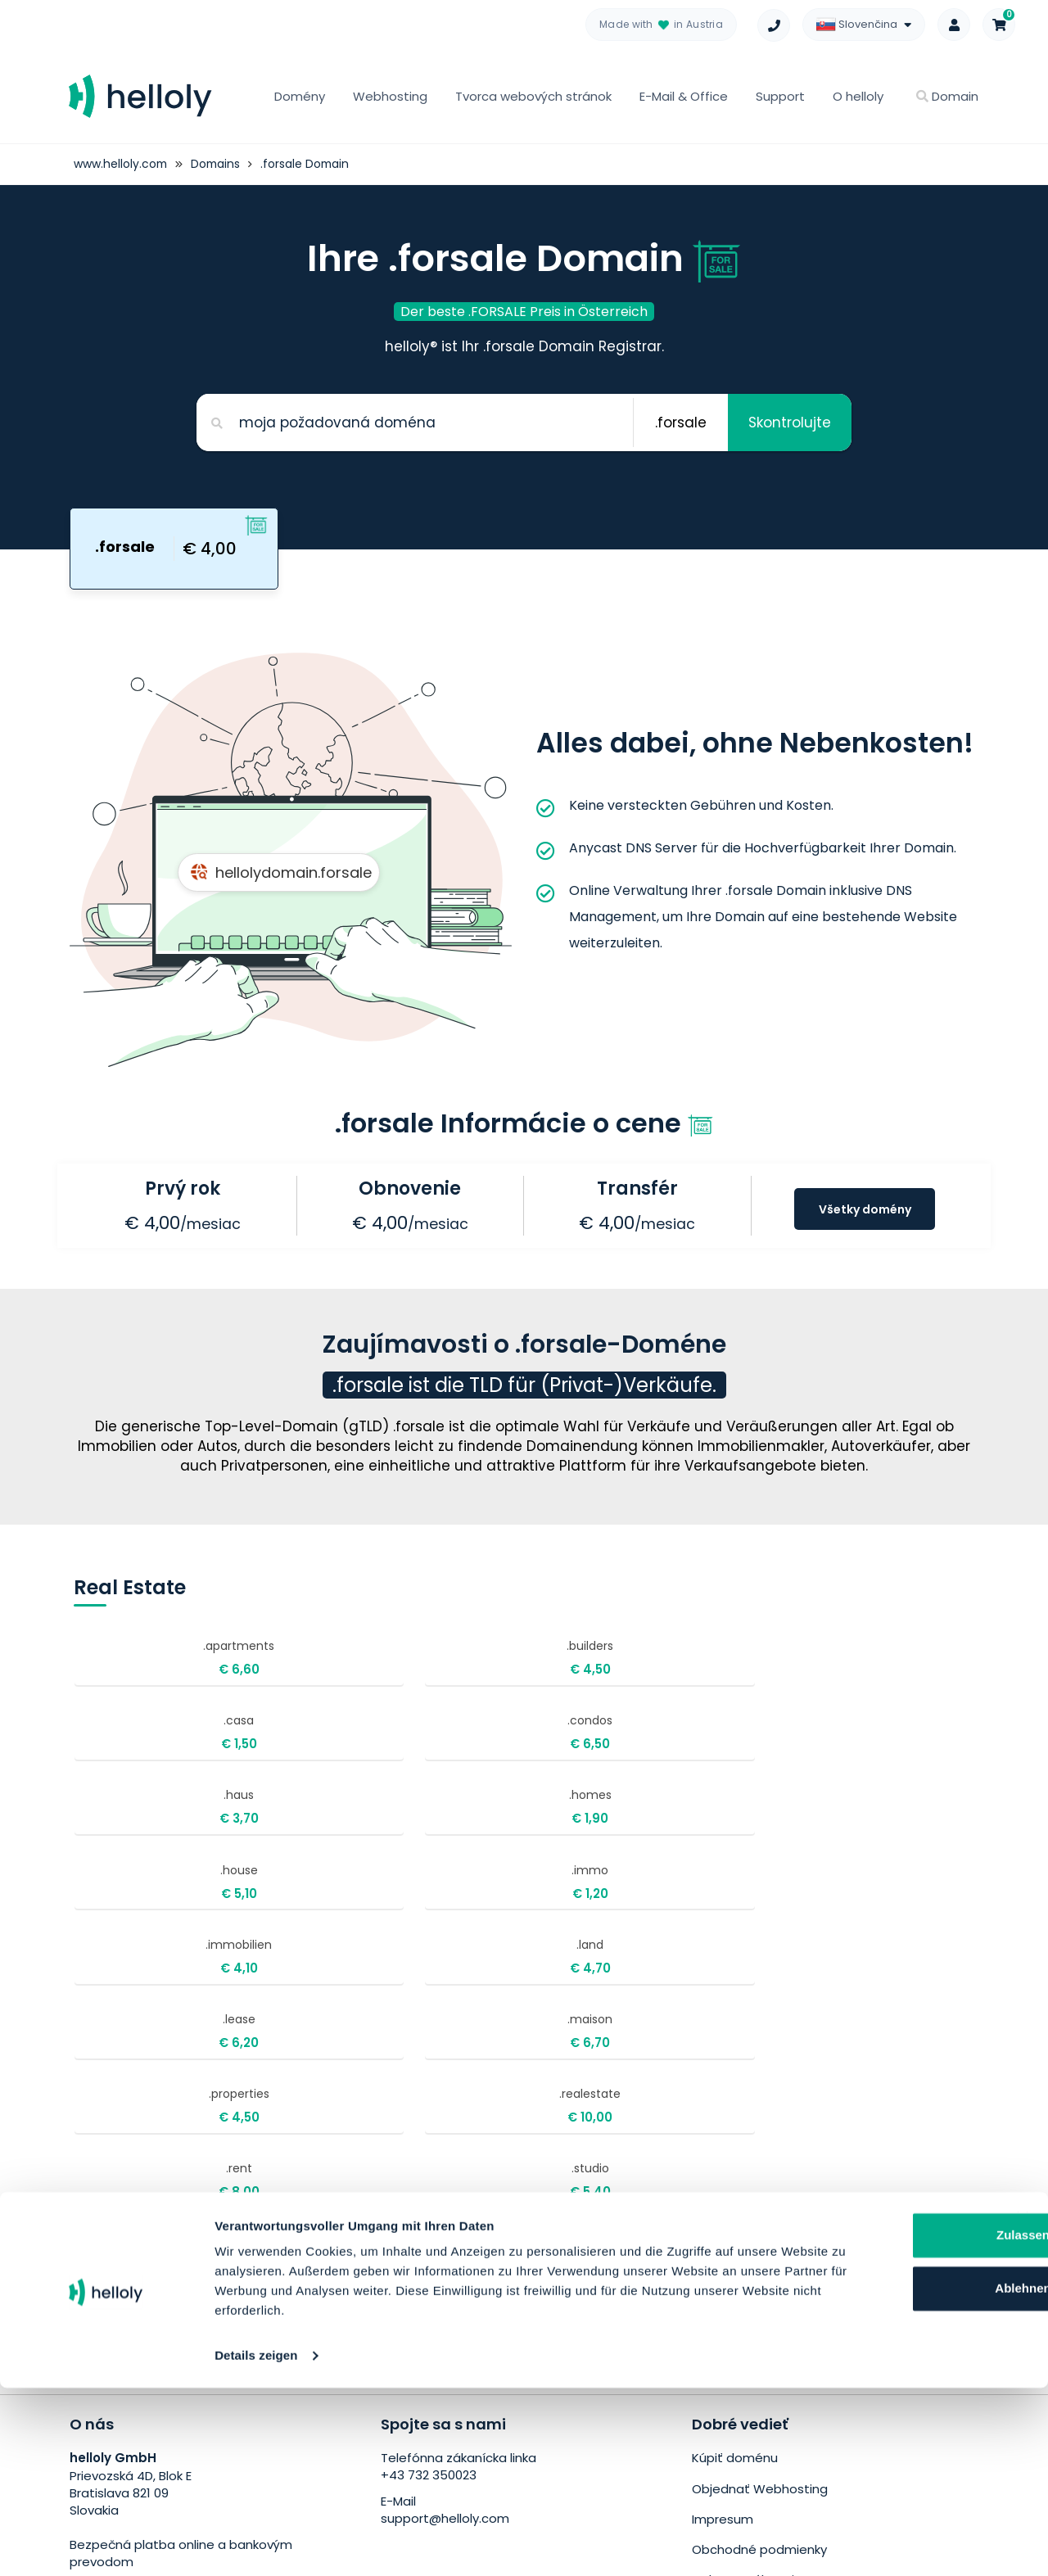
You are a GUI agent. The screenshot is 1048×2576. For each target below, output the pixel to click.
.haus (161, 1743)
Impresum (722, 2255)
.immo (743, 1743)
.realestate (355, 1907)
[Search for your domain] (413, 421)
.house (549, 1743)
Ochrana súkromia (747, 2315)
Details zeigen (256, 2544)
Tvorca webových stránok (533, 96)
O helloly (858, 96)
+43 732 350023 (429, 2213)
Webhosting (390, 96)
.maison (743, 1825)
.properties (161, 1907)
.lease (549, 1825)
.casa (549, 1661)
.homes (355, 1743)
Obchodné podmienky (759, 2285)
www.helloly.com (121, 164)
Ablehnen (881, 2476)
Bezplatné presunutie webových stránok (814, 2345)
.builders (355, 1661)
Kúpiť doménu (735, 2196)
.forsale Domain (309, 164)
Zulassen (880, 2423)
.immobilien (161, 1825)
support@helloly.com (445, 2257)
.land (355, 1825)
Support (780, 96)
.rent (549, 1907)
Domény (299, 96)
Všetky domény (865, 1209)
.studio (743, 1907)
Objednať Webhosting (760, 2226)
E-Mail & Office (683, 96)
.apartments (161, 1661)
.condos (743, 1661)
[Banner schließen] (1022, 2405)
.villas (161, 1990)
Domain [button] (947, 96)
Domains (217, 164)
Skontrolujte (789, 422)
